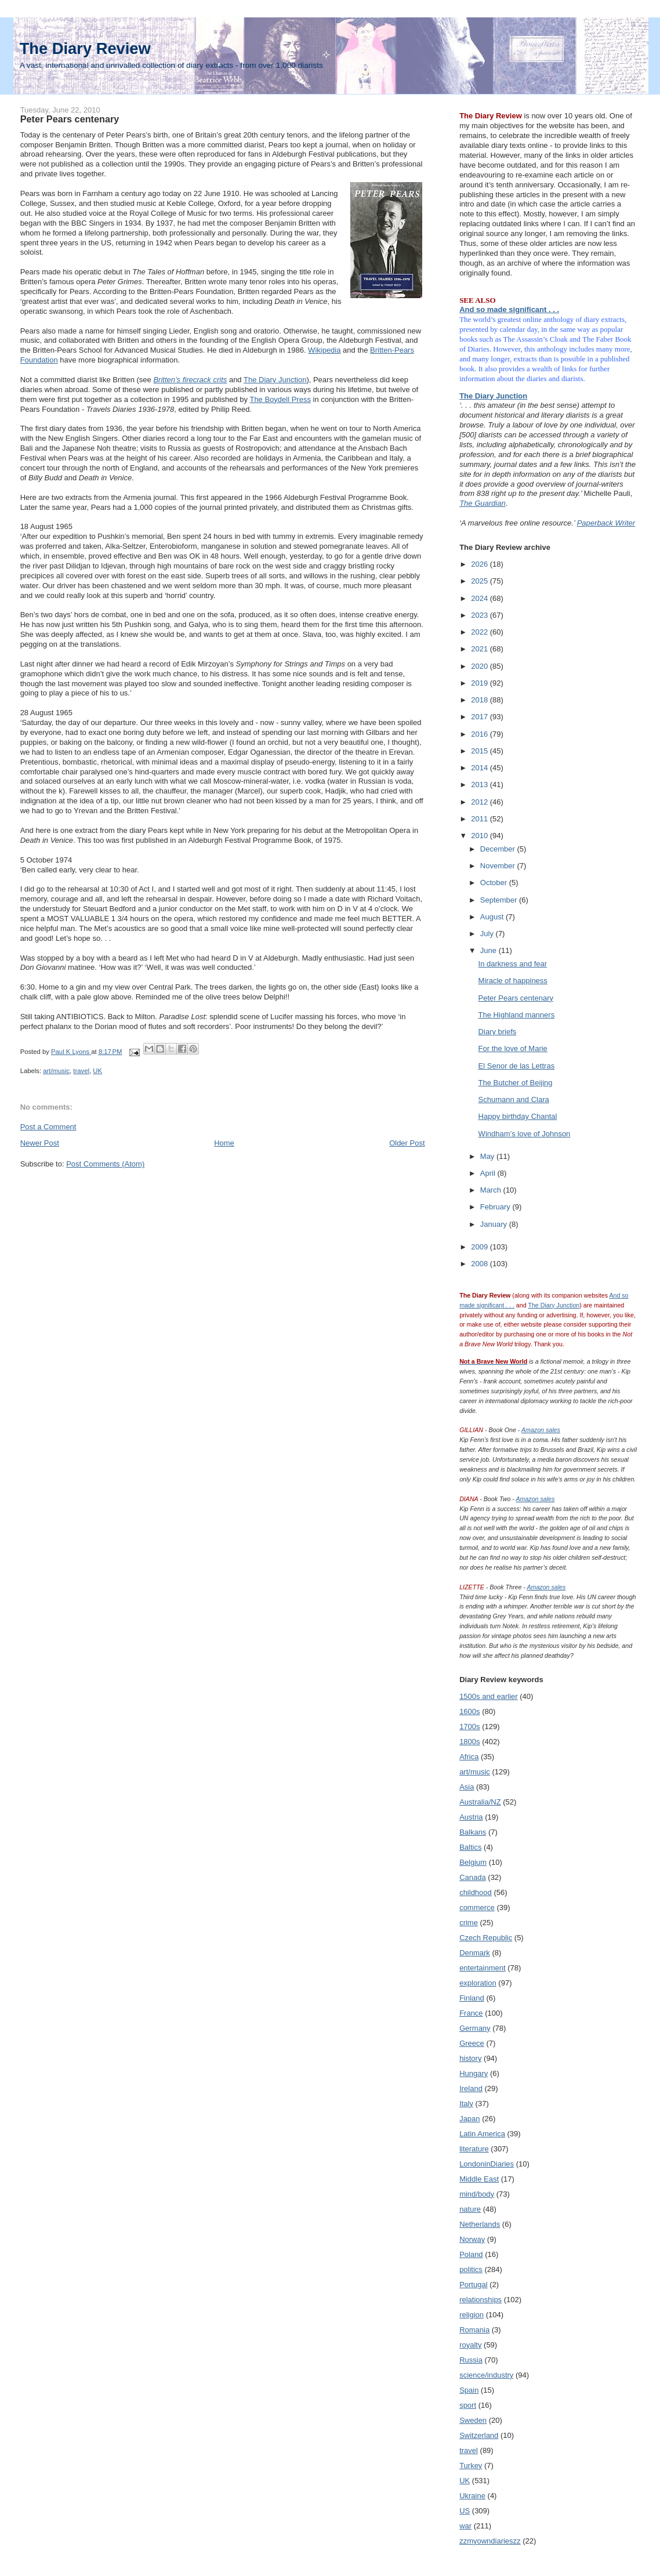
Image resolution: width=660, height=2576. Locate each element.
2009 (480, 1246)
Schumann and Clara (513, 1099)
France (471, 2013)
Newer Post (39, 1143)
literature (474, 2148)
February (496, 1206)
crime (468, 1922)
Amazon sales (540, 1429)
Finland (471, 1998)
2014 (480, 767)
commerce (477, 1907)
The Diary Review (85, 48)
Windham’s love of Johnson (524, 1133)
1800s (469, 1741)
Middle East (479, 2179)
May (488, 1156)
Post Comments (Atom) (105, 1164)
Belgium (473, 1862)
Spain (468, 2390)
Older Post (407, 1143)
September (499, 900)
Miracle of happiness (512, 980)
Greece (471, 2043)
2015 (480, 751)
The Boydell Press (280, 399)
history (470, 2058)
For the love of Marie (512, 1048)
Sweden (473, 2420)
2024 (480, 598)
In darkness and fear (512, 963)
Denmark (474, 1952)
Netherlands (479, 2224)
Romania (474, 2329)
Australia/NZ (480, 1802)
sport (467, 2405)
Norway (472, 2239)
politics (471, 2269)
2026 (480, 564)
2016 (480, 734)
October (494, 882)
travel (81, 1070)
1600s (469, 1711)
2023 (480, 615)
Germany (474, 2028)
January (494, 1224)
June (489, 950)
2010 (480, 835)
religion (471, 2314)
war (465, 2525)
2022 (480, 632)
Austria (471, 1817)
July (488, 933)
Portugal (473, 2284)
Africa (468, 1756)
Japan (469, 2118)
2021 (480, 648)
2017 (480, 716)
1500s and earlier (488, 1696)
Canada (472, 1877)
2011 (480, 818)
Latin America (482, 2133)
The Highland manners (516, 1014)
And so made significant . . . (509, 309)
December (498, 849)
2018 (480, 699)
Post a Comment (48, 1126)
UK (97, 1070)
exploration (477, 1983)
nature (470, 2209)
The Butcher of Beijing (515, 1082)
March (491, 1190)
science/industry (486, 2375)
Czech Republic (485, 1937)
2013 (480, 784)
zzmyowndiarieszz (489, 2541)
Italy (466, 2103)
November (498, 865)
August (493, 916)
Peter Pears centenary (515, 998)
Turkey (470, 2465)
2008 (480, 1263)
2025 (480, 581)
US (464, 2510)
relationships (480, 2299)
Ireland (471, 2088)
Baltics (470, 1847)
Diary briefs (497, 1031)
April (489, 1173)
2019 (480, 683)
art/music (56, 1070)
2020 (480, 666)
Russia (471, 2360)
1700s (469, 1726)
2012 (480, 802)
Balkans (472, 1832)
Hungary (473, 2073)
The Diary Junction (275, 379)
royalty (470, 2344)
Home (224, 1143)
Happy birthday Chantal (517, 1116)
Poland (471, 2254)
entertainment (482, 1967)
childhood (475, 1892)
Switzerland (478, 2435)
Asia (466, 1786)
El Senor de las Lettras (516, 1065)
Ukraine (472, 2495)
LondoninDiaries (486, 2164)
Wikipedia (324, 350)
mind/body (476, 2194)
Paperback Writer (606, 523)
